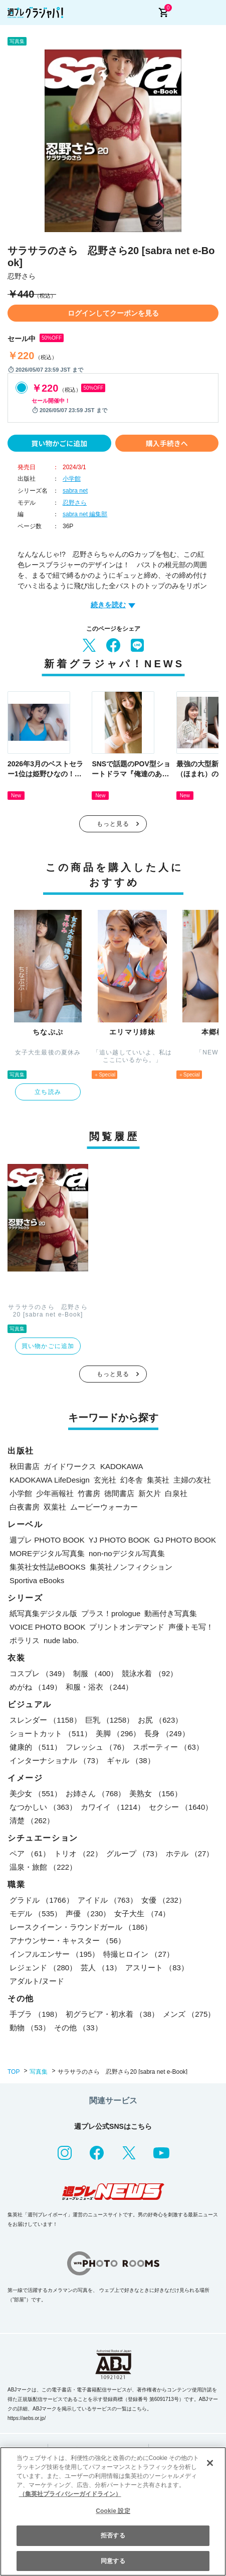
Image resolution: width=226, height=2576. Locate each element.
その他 (78, 2027)
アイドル (107, 1900)
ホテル (190, 1853)
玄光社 (105, 1480)
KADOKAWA (121, 1466)
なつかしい (43, 1807)
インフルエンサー (54, 1954)
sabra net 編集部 (85, 514)
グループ (134, 1853)
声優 (88, 1913)
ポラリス (25, 1640)
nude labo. (61, 1640)
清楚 (32, 1820)
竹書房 (89, 1493)
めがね (36, 1687)
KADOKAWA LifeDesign (50, 1480)
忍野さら (75, 502)
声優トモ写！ (190, 1627)
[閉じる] (210, 2463)
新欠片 (149, 1493)
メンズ (189, 2014)
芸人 (101, 1967)
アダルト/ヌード (37, 1981)
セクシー (181, 1807)
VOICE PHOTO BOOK (47, 1627)
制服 (95, 1673)
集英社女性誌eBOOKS (48, 1567)
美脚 (118, 1733)
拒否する (113, 2535)
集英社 (158, 1480)
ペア (30, 1853)
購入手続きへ (167, 443)
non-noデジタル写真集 (127, 1553)
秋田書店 (25, 1466)
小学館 (72, 478)
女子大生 (142, 1913)
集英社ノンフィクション (131, 1567)
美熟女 (155, 1793)
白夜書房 (25, 1507)
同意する (113, 2560)
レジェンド (43, 1967)
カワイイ (113, 1807)
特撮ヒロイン (138, 1954)
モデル (36, 1913)
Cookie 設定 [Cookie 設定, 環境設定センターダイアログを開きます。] (113, 2510)
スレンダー (45, 1720)
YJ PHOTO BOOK (119, 1540)
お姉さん (95, 1793)
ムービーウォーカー (104, 1507)
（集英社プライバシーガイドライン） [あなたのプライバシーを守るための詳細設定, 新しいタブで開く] (70, 2493)
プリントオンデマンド (126, 1627)
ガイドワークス (70, 1466)
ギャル (131, 1760)
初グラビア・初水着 (112, 2014)
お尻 (160, 1720)
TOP (14, 2071)
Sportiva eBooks (37, 1580)
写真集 (39, 2071)
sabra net (75, 490)
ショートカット (51, 1733)
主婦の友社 (192, 1480)
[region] (113, 2511)
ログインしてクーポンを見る (113, 313)
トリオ (78, 1853)
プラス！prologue (110, 1613)
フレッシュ (97, 1747)
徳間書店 (119, 1493)
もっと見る (113, 823)
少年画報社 (55, 1493)
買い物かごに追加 (59, 443)
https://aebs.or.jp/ (27, 2418)
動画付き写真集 (170, 1613)
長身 (166, 1733)
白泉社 (176, 1493)
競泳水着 (149, 1673)
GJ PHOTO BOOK (185, 1540)
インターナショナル (56, 1760)
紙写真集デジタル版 (43, 1613)
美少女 (36, 1793)
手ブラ (36, 2014)
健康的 (36, 1747)
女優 (163, 1900)
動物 (30, 2027)
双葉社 (55, 1507)
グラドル (42, 1900)
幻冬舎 (131, 1480)
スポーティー (168, 1747)
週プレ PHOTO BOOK (47, 1540)
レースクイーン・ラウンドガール (81, 1927)
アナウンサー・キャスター (67, 1940)
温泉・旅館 (43, 1867)
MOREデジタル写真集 (47, 1553)
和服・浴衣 (99, 1687)
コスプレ (39, 1673)
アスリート (156, 1967)
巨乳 (109, 1720)
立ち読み (48, 1091)
